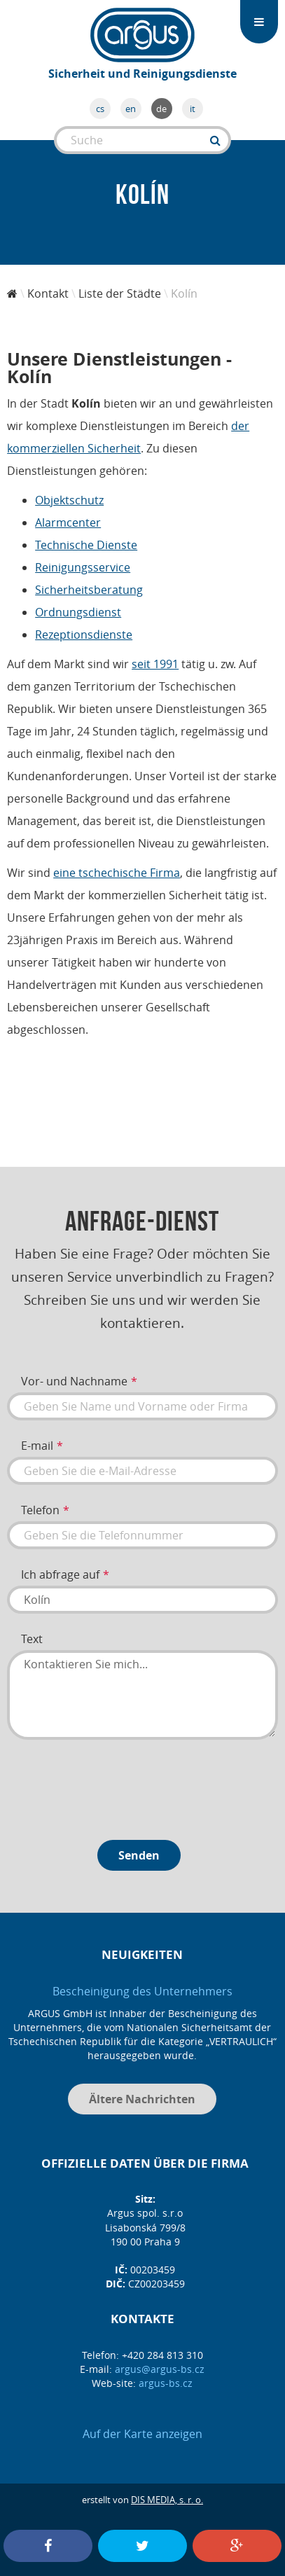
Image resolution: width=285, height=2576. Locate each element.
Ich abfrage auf (60, 1574)
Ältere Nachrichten (142, 2099)
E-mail (37, 1445)
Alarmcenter (68, 522)
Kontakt (48, 293)
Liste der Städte (119, 293)
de (161, 108)
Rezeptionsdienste (83, 634)
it (192, 108)
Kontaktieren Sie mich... (142, 1695)
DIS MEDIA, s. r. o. (167, 2499)
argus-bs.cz (166, 2383)
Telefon (40, 1510)
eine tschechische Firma (116, 872)
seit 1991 (155, 664)
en (130, 108)
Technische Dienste (86, 545)
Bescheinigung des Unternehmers (142, 1991)
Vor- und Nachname (74, 1381)
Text (32, 1639)
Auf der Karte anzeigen (142, 2434)
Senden (139, 1855)
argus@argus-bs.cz (159, 2369)
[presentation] (113, 1784)
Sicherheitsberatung (89, 589)
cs (100, 108)
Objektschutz (69, 500)
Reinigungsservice (82, 567)
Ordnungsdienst (78, 612)
